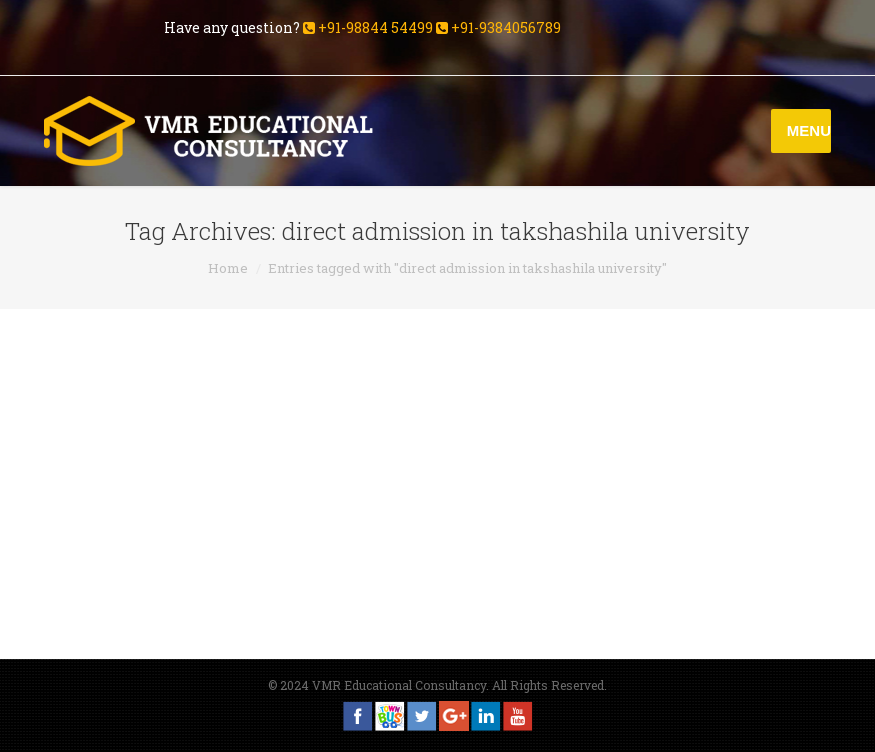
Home (228, 268)
